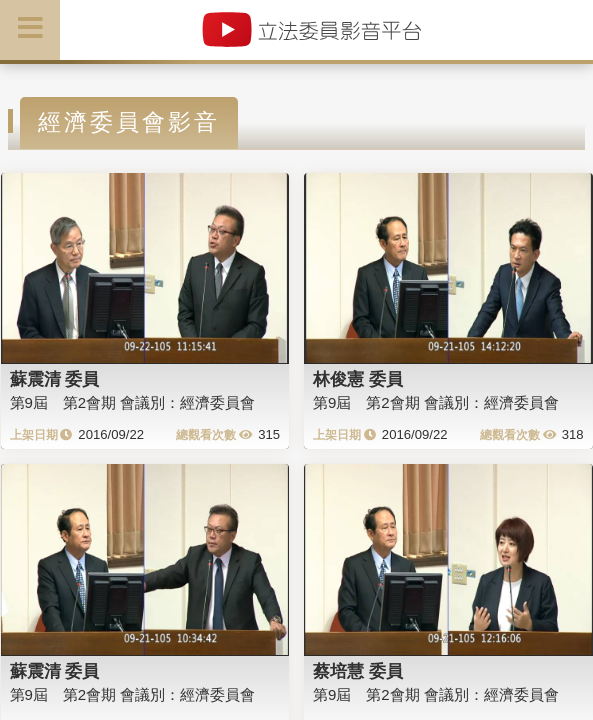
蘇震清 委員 (55, 379)
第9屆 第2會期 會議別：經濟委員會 (133, 402)
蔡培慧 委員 (358, 671)
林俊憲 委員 (358, 379)
